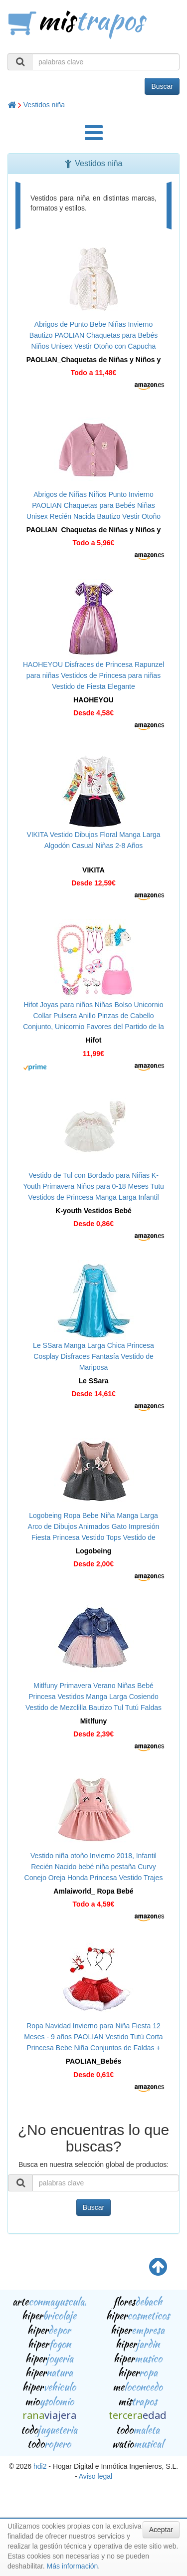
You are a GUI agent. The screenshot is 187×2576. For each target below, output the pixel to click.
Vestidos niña (44, 105)
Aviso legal (95, 2476)
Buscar (162, 86)
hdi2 (39, 2466)
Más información (72, 2566)
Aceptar (161, 2530)
